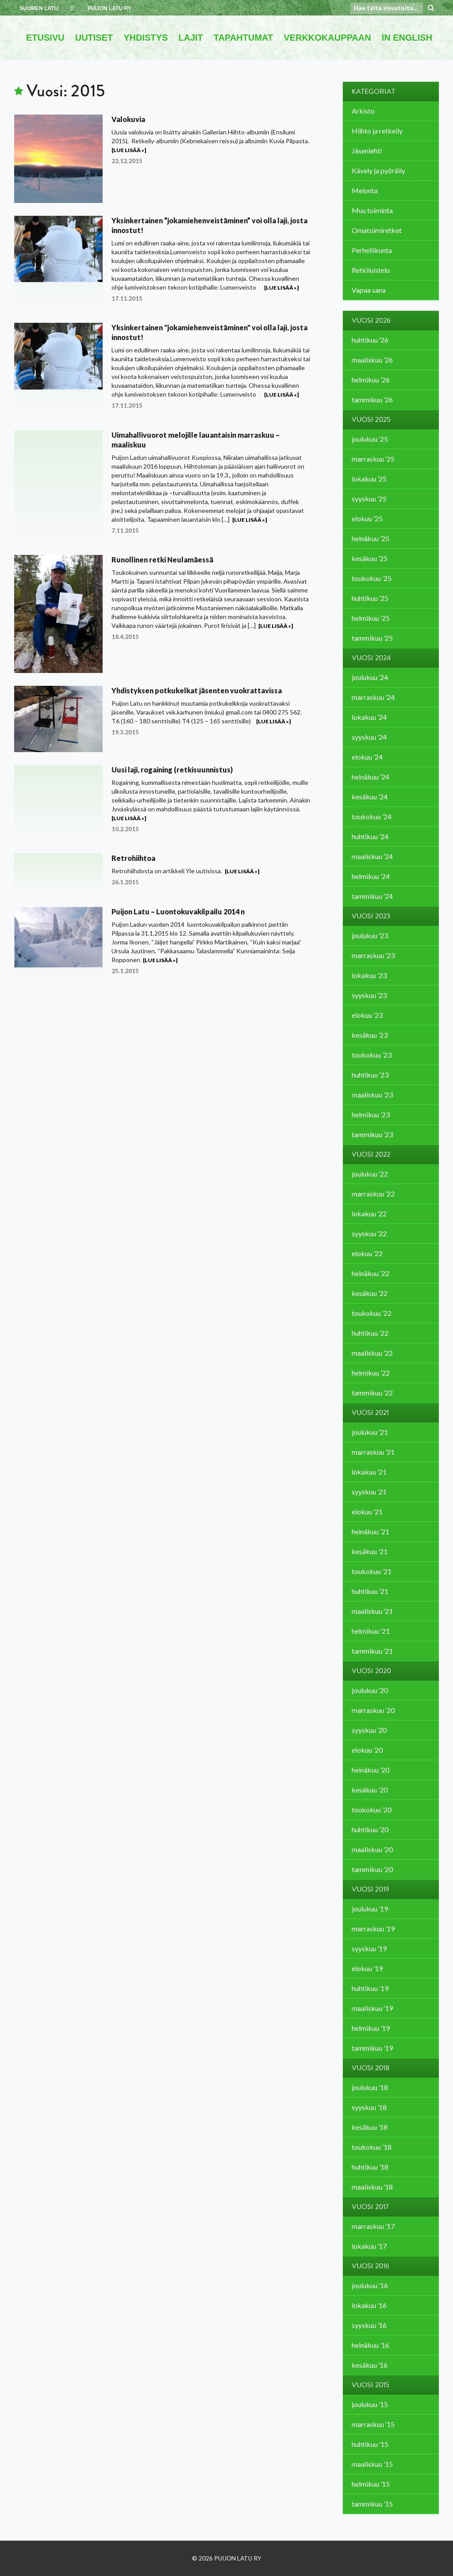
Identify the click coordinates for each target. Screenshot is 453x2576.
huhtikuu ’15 (370, 2444)
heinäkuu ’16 (370, 2345)
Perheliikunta (372, 250)
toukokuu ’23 (372, 1055)
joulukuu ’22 (370, 1174)
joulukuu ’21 (370, 1432)
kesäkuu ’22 (370, 1293)
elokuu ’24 (367, 757)
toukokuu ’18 (372, 2147)
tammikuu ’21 (372, 1651)
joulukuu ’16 (370, 2285)
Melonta (365, 190)
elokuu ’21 (367, 1511)
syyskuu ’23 (369, 995)
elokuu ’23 (367, 1015)
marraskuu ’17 (373, 2226)
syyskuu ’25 (369, 498)
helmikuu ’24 (371, 876)
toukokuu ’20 (372, 1809)
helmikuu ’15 (371, 2484)
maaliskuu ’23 (372, 1094)
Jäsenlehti (367, 150)
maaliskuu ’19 (372, 2008)
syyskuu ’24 (369, 737)
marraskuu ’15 (373, 2424)
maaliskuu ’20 (372, 1849)
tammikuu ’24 (372, 896)
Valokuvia (128, 119)
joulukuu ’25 (370, 439)
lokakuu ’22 (369, 1213)
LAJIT (190, 37)
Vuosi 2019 (370, 1889)
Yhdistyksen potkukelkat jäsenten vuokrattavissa (196, 690)
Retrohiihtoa (133, 858)
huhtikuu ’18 (370, 2167)
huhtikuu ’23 (370, 1074)
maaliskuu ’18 (372, 2186)
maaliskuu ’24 (372, 856)
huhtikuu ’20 (370, 1829)
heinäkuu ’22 (370, 1273)
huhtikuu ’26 (370, 340)
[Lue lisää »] (128, 150)
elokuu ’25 (367, 518)
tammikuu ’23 (372, 1134)
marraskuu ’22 (373, 1193)
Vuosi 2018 (370, 2068)
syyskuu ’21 (369, 1491)
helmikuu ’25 (371, 618)
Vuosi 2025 (371, 419)
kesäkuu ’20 (370, 1789)
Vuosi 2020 (371, 1671)
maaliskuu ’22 (372, 1353)
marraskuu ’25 (373, 459)
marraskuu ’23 (373, 955)
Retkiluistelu (371, 270)
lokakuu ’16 (369, 2305)
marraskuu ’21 (373, 1452)
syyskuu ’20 (369, 1730)
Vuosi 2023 (371, 916)
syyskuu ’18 (369, 2107)
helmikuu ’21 (371, 1631)
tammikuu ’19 (372, 2048)
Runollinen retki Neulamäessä (162, 559)
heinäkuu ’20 (370, 1770)
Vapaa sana (369, 290)
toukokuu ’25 (372, 578)
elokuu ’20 (367, 1750)
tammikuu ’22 (372, 1392)
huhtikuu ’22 (370, 1333)
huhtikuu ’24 (370, 836)
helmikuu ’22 (371, 1372)
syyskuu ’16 (369, 2325)
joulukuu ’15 (370, 2404)
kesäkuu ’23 (370, 1035)
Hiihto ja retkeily (377, 130)
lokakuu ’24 (369, 717)
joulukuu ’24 (370, 677)
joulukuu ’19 (370, 1908)
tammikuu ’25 (372, 638)
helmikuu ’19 (371, 2028)
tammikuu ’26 (372, 399)
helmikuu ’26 (371, 379)
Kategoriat (373, 91)
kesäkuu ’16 (370, 2365)
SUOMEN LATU (38, 8)
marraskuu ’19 (373, 1928)
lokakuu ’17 (369, 2246)
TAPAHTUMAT (243, 37)
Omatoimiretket (377, 230)
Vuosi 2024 (371, 658)
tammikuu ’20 (372, 1869)
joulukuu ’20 (370, 1690)
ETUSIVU (45, 37)
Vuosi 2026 (371, 320)
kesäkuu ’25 (370, 558)
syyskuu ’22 (369, 1233)
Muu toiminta (372, 210)
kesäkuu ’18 (370, 2127)
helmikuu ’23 (371, 1114)
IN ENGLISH (407, 37)
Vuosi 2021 (370, 1412)
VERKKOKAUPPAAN (327, 37)
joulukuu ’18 (370, 2087)
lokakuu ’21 (369, 1472)
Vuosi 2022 (371, 1154)
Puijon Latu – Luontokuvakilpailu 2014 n (178, 911)
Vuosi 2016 (370, 2266)
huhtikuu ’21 (370, 1591)
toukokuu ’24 (372, 816)
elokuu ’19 (367, 1968)
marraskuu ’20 (373, 1710)
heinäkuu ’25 (370, 538)
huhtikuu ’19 (370, 1988)
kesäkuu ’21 (370, 1551)
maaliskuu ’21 (372, 1611)
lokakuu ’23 (369, 975)
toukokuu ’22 (372, 1313)
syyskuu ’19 (369, 1948)
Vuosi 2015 (370, 2385)
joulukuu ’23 (370, 935)
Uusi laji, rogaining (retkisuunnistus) (172, 769)
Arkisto (363, 111)
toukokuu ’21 (372, 1571)
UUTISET (94, 37)
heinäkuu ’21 (370, 1531)
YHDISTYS (145, 37)
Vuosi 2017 (370, 2206)
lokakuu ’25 (369, 478)
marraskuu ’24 (373, 697)
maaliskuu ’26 (372, 359)
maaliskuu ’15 (372, 2464)
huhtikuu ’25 (370, 598)
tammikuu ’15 (372, 2504)
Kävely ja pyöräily (378, 170)
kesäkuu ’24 (370, 796)
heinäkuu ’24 (370, 776)
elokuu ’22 (367, 1253)
